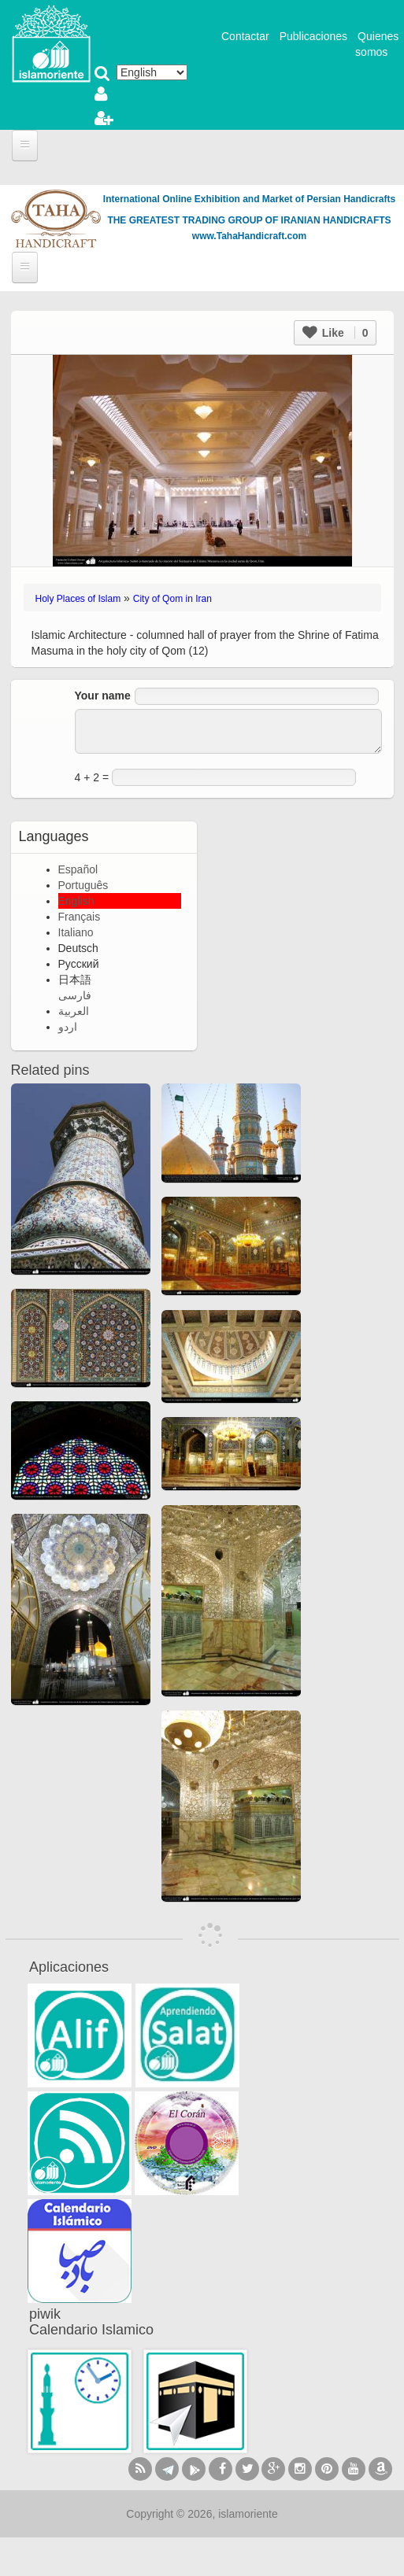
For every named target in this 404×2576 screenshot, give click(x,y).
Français (79, 916)
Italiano (76, 932)
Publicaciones (313, 36)
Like (335, 332)
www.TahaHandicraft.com (249, 236)
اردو (67, 1026)
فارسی (74, 995)
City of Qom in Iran (172, 598)
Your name (103, 695)
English (76, 901)
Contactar (245, 36)
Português (83, 885)
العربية (73, 1011)
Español (78, 869)
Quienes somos (376, 44)
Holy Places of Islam (78, 598)
